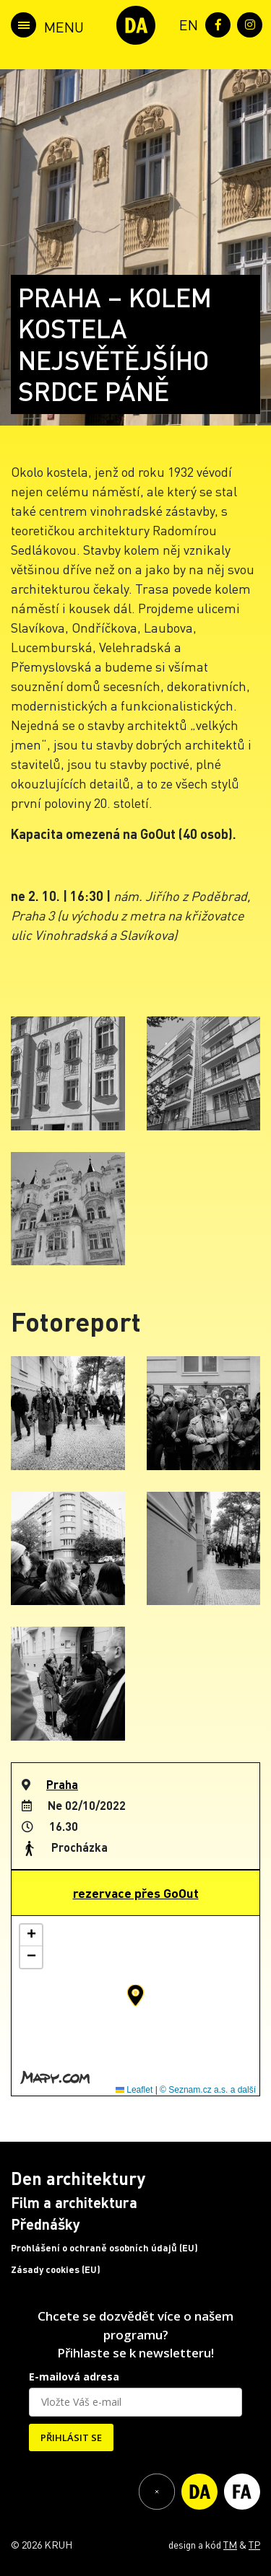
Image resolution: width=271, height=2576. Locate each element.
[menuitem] (185, 23)
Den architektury (78, 2178)
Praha (62, 1784)
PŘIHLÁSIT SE (71, 2437)
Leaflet (134, 2090)
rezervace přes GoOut (136, 1893)
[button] (135, 1995)
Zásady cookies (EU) (55, 2269)
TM (230, 2544)
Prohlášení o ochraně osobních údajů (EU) (104, 2248)
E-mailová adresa (74, 2376)
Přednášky (45, 2224)
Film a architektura (74, 2202)
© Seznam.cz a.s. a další (208, 2090)
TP (254, 2544)
